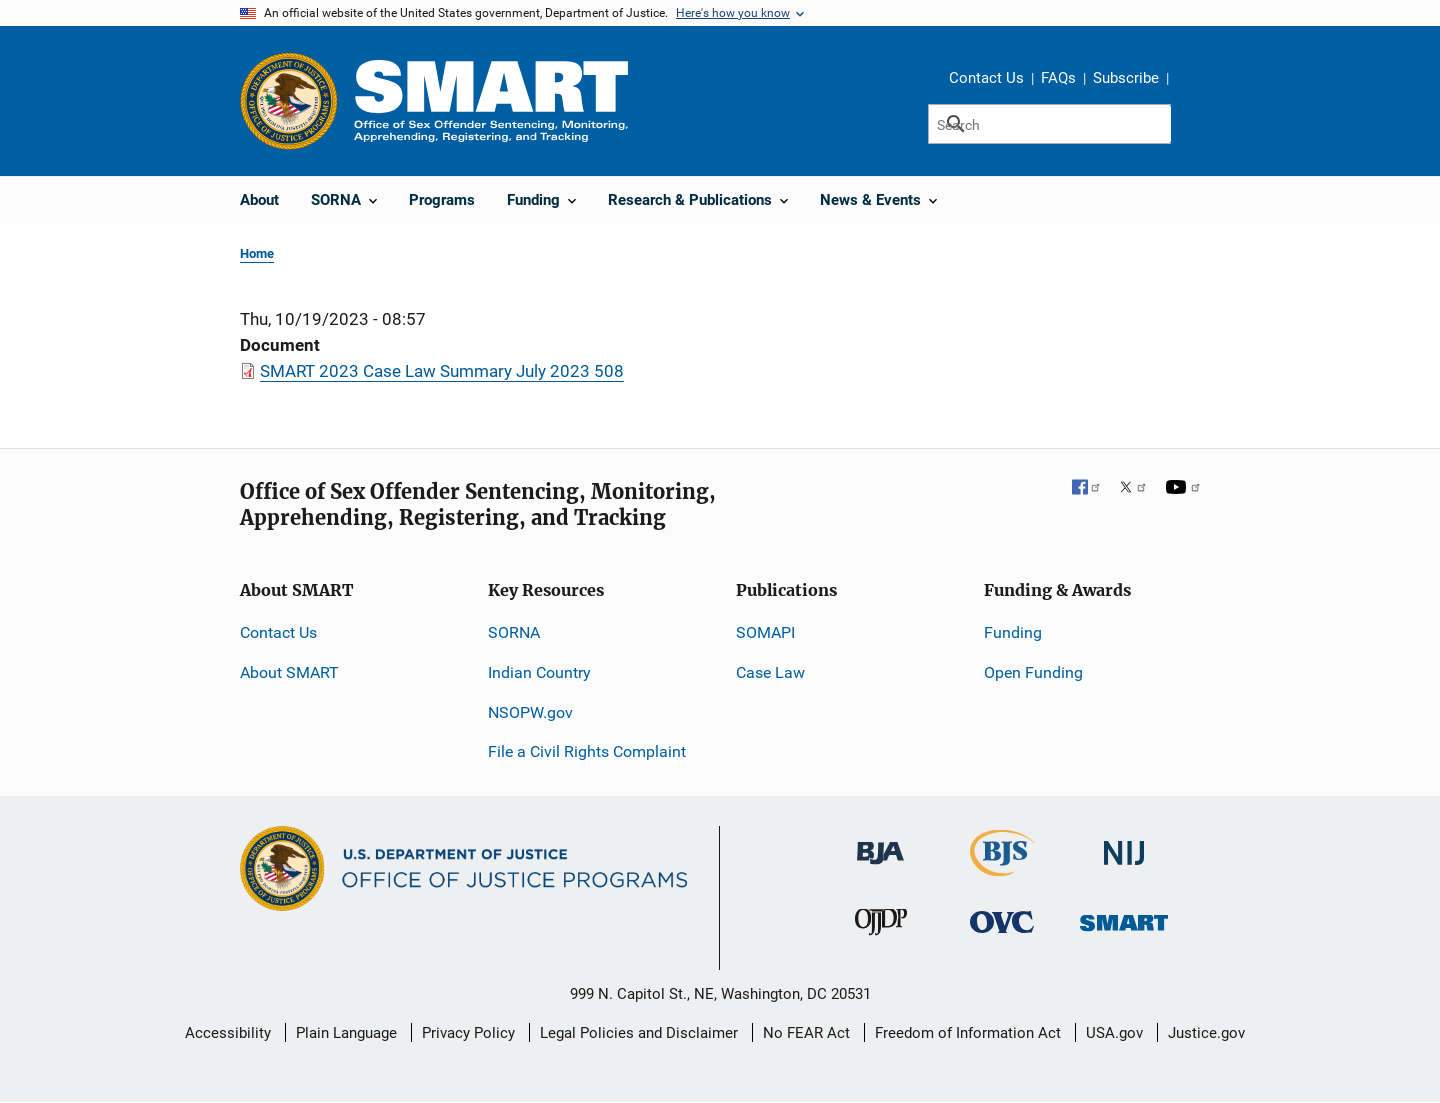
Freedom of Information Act (968, 1033)
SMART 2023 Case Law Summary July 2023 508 (442, 371)
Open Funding (1033, 672)
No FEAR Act (806, 1033)
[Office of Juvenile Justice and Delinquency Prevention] (881, 925)
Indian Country (539, 672)
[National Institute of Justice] (1124, 844)
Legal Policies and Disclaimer (639, 1033)
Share (1191, 81)
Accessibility (228, 1033)
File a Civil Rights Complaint (587, 751)
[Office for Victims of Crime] (1002, 920)
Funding (1013, 632)
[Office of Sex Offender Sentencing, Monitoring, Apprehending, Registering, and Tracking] (1124, 916)
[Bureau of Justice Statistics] (1002, 867)
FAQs (1058, 78)
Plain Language (346, 1033)
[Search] (1049, 124)
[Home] (491, 100)
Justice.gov (1206, 1033)
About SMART (289, 672)
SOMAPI (765, 632)
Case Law (770, 672)
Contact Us (986, 78)
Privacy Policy (468, 1033)
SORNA (514, 632)
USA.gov (1114, 1033)
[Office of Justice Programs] (289, 101)
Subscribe (1126, 78)
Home (257, 253)
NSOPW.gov (530, 712)
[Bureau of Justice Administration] (880, 843)
